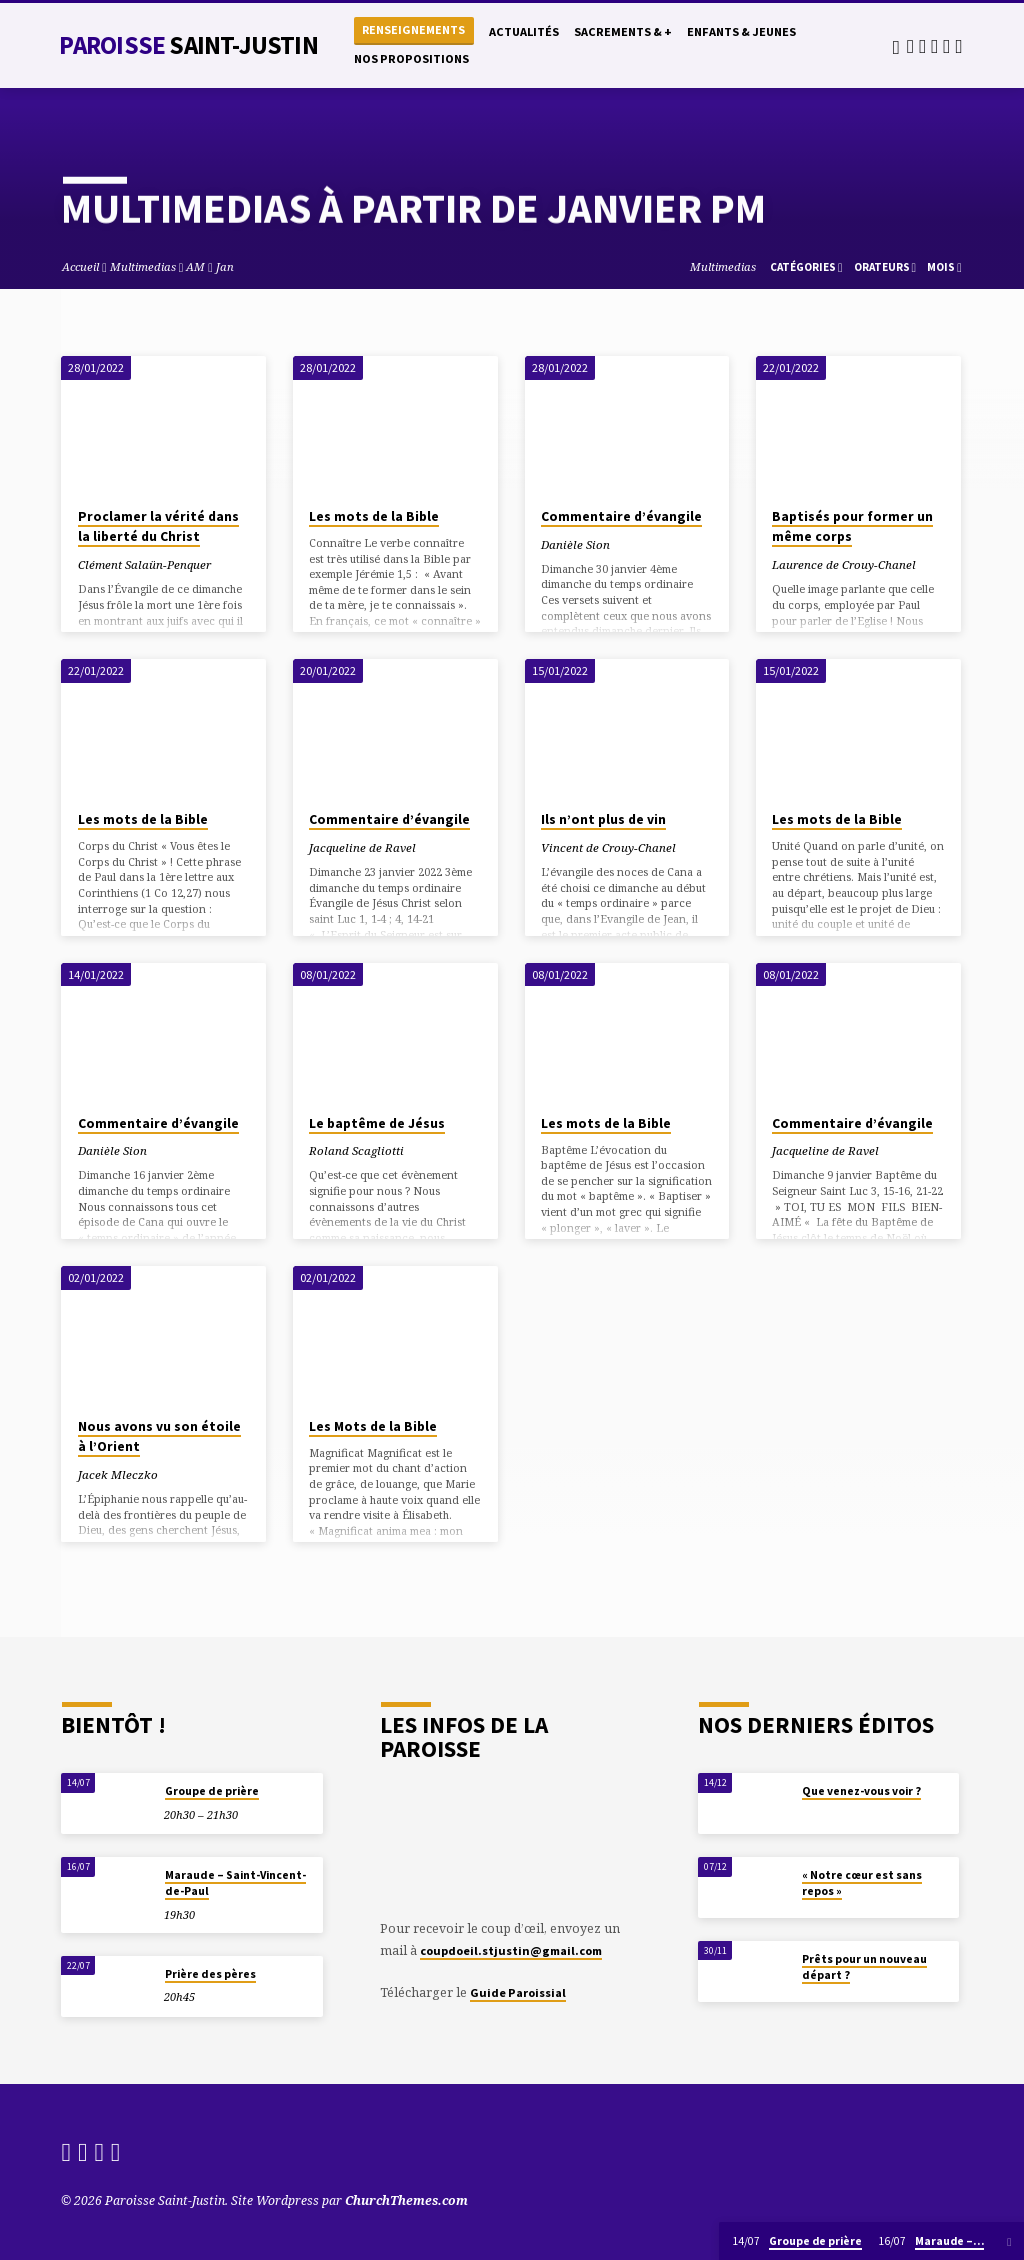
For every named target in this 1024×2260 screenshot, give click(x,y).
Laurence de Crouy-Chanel (844, 564)
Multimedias (143, 266)
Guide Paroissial (518, 1992)
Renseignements (413, 29)
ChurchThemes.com (406, 2200)
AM (195, 266)
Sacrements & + (623, 31)
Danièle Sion (575, 544)
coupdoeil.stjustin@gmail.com (511, 1950)
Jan (225, 266)
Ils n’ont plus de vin (603, 819)
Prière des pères (210, 1974)
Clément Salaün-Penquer (144, 564)
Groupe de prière (212, 1791)
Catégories (806, 267)
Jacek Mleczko (118, 1474)
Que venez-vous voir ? (861, 1791)
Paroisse (188, 45)
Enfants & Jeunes (741, 31)
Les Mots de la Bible (373, 1426)
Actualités (524, 31)
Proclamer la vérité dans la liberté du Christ (158, 527)
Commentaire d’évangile (621, 516)
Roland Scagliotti (356, 1150)
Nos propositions (411, 58)
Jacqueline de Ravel (362, 847)
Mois (944, 267)
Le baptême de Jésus (377, 1123)
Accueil (80, 266)
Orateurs (885, 267)
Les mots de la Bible (374, 516)
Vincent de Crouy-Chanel (608, 847)
